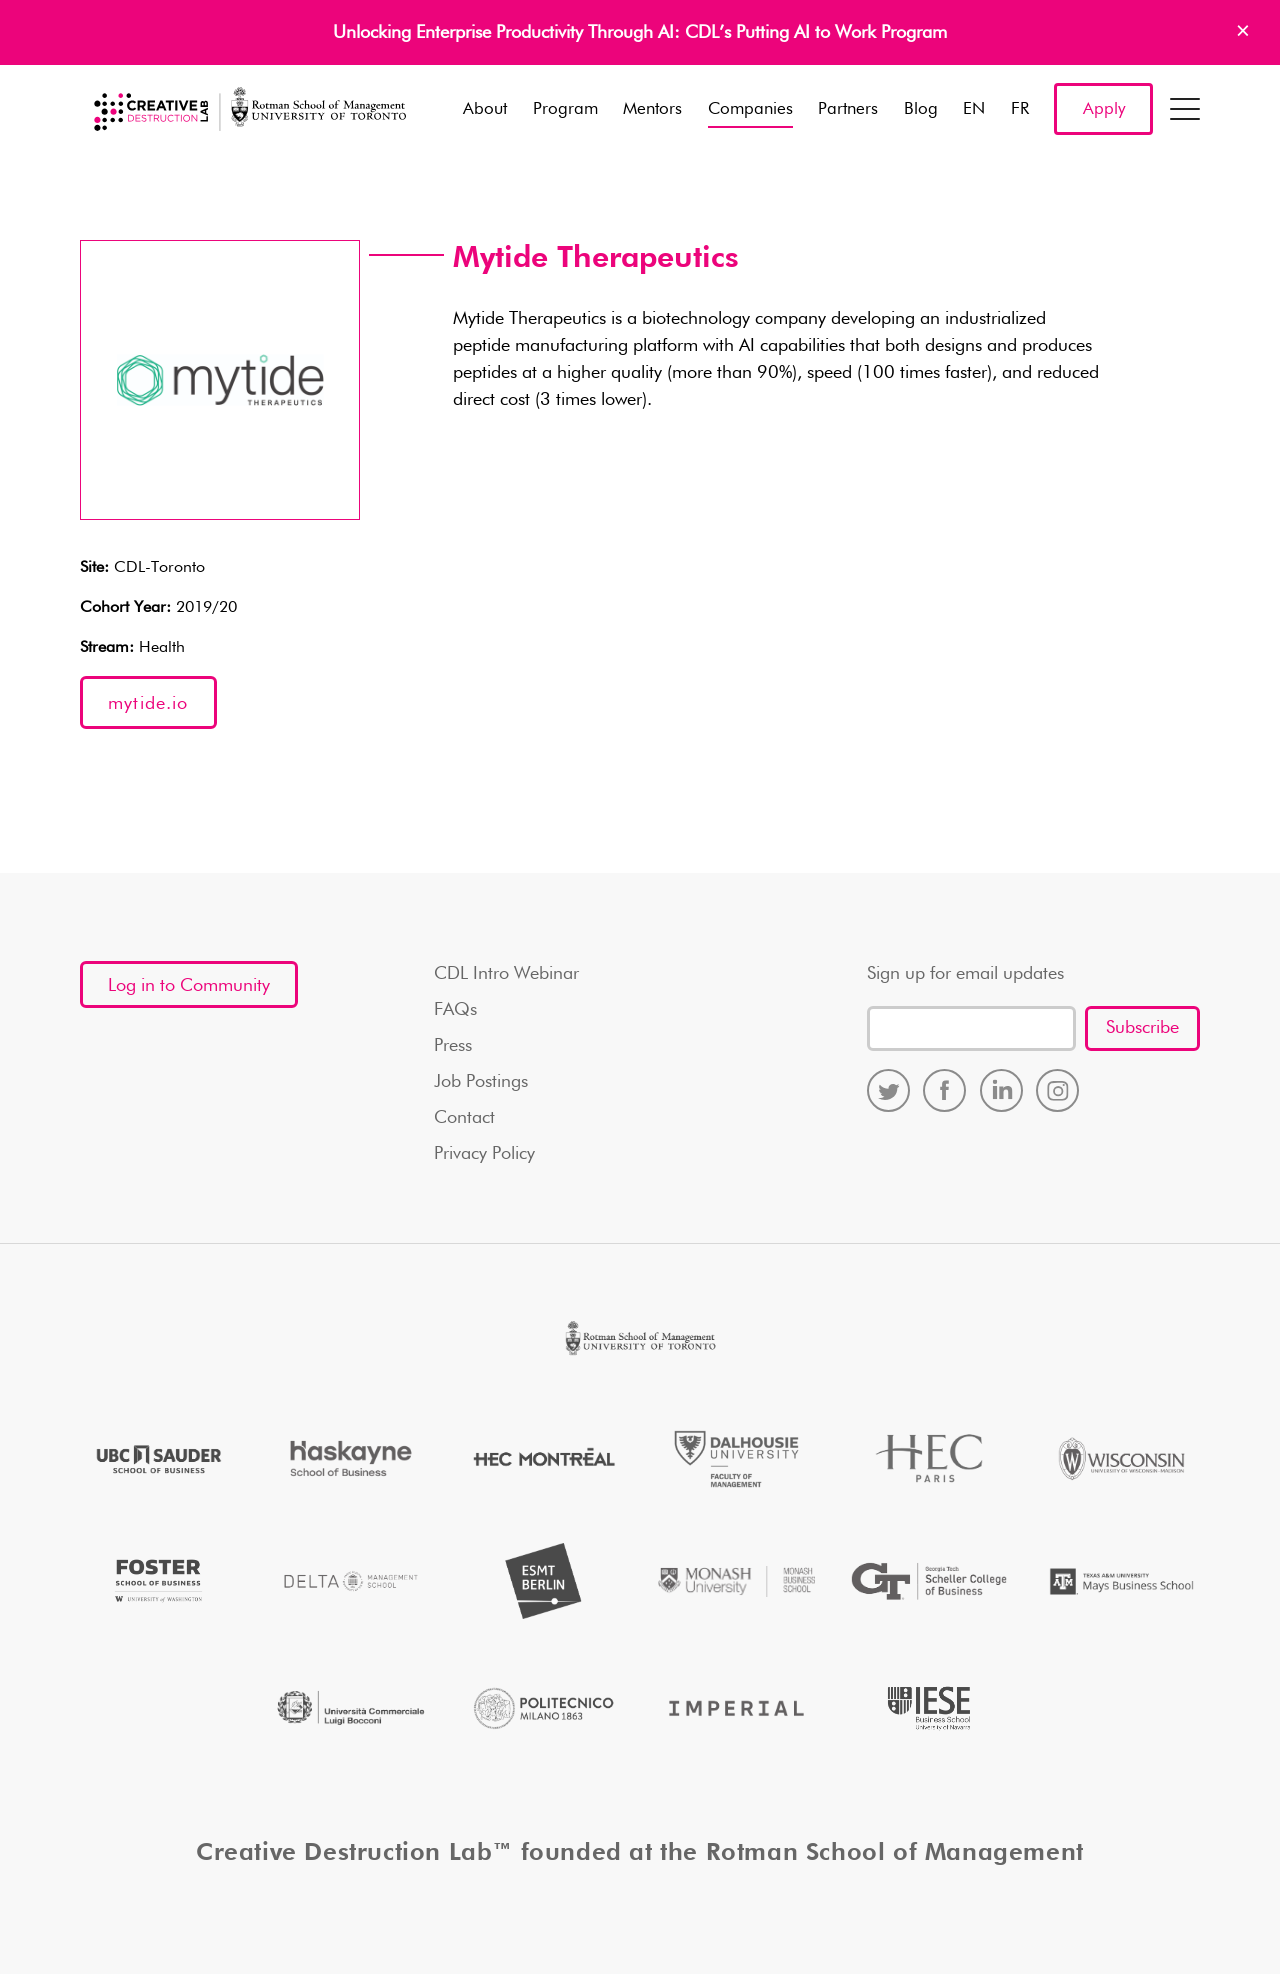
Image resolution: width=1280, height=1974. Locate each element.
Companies (750, 109)
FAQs (455, 1010)
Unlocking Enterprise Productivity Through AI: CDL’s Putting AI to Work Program (640, 33)
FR (1020, 109)
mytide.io (148, 704)
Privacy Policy (484, 1154)
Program (565, 109)
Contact (464, 1118)
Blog (921, 109)
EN (974, 109)
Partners (848, 109)
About (485, 109)
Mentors (652, 109)
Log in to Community (189, 986)
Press (453, 1046)
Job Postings (481, 1082)
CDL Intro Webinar (506, 974)
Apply (1104, 109)
